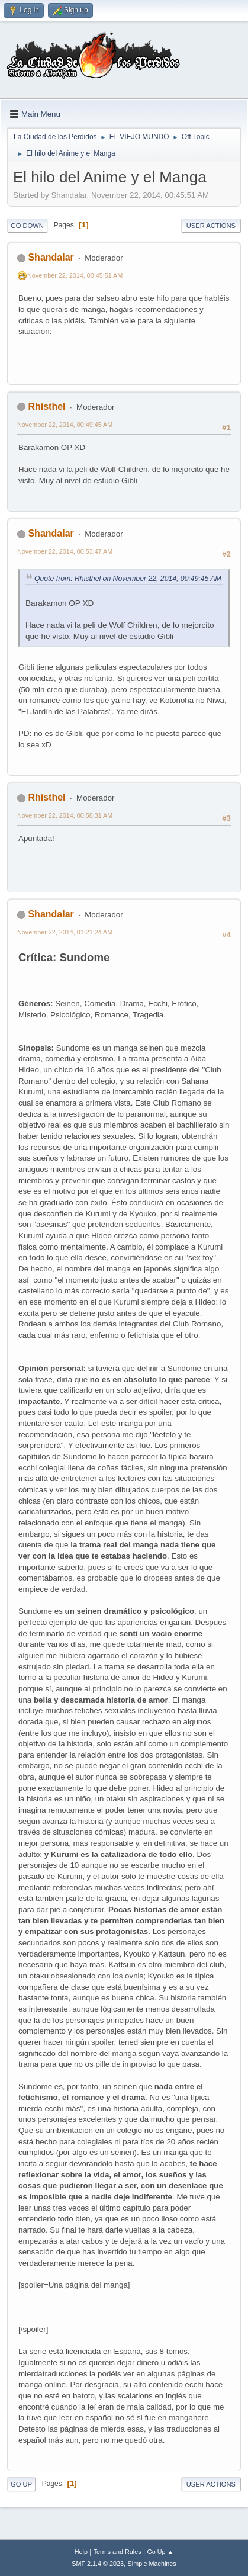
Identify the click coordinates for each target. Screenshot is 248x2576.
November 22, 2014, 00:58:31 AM (64, 815)
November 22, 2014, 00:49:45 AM (64, 424)
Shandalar (50, 257)
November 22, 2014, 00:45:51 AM (75, 275)
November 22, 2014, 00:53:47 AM (64, 551)
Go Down (27, 225)
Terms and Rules (117, 2551)
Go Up (21, 2484)
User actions (211, 225)
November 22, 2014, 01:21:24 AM (64, 932)
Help (81, 2551)
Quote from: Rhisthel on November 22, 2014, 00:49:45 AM (127, 578)
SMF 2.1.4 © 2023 (98, 2563)
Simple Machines (152, 2563)
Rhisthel (46, 407)
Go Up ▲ (160, 2551)
